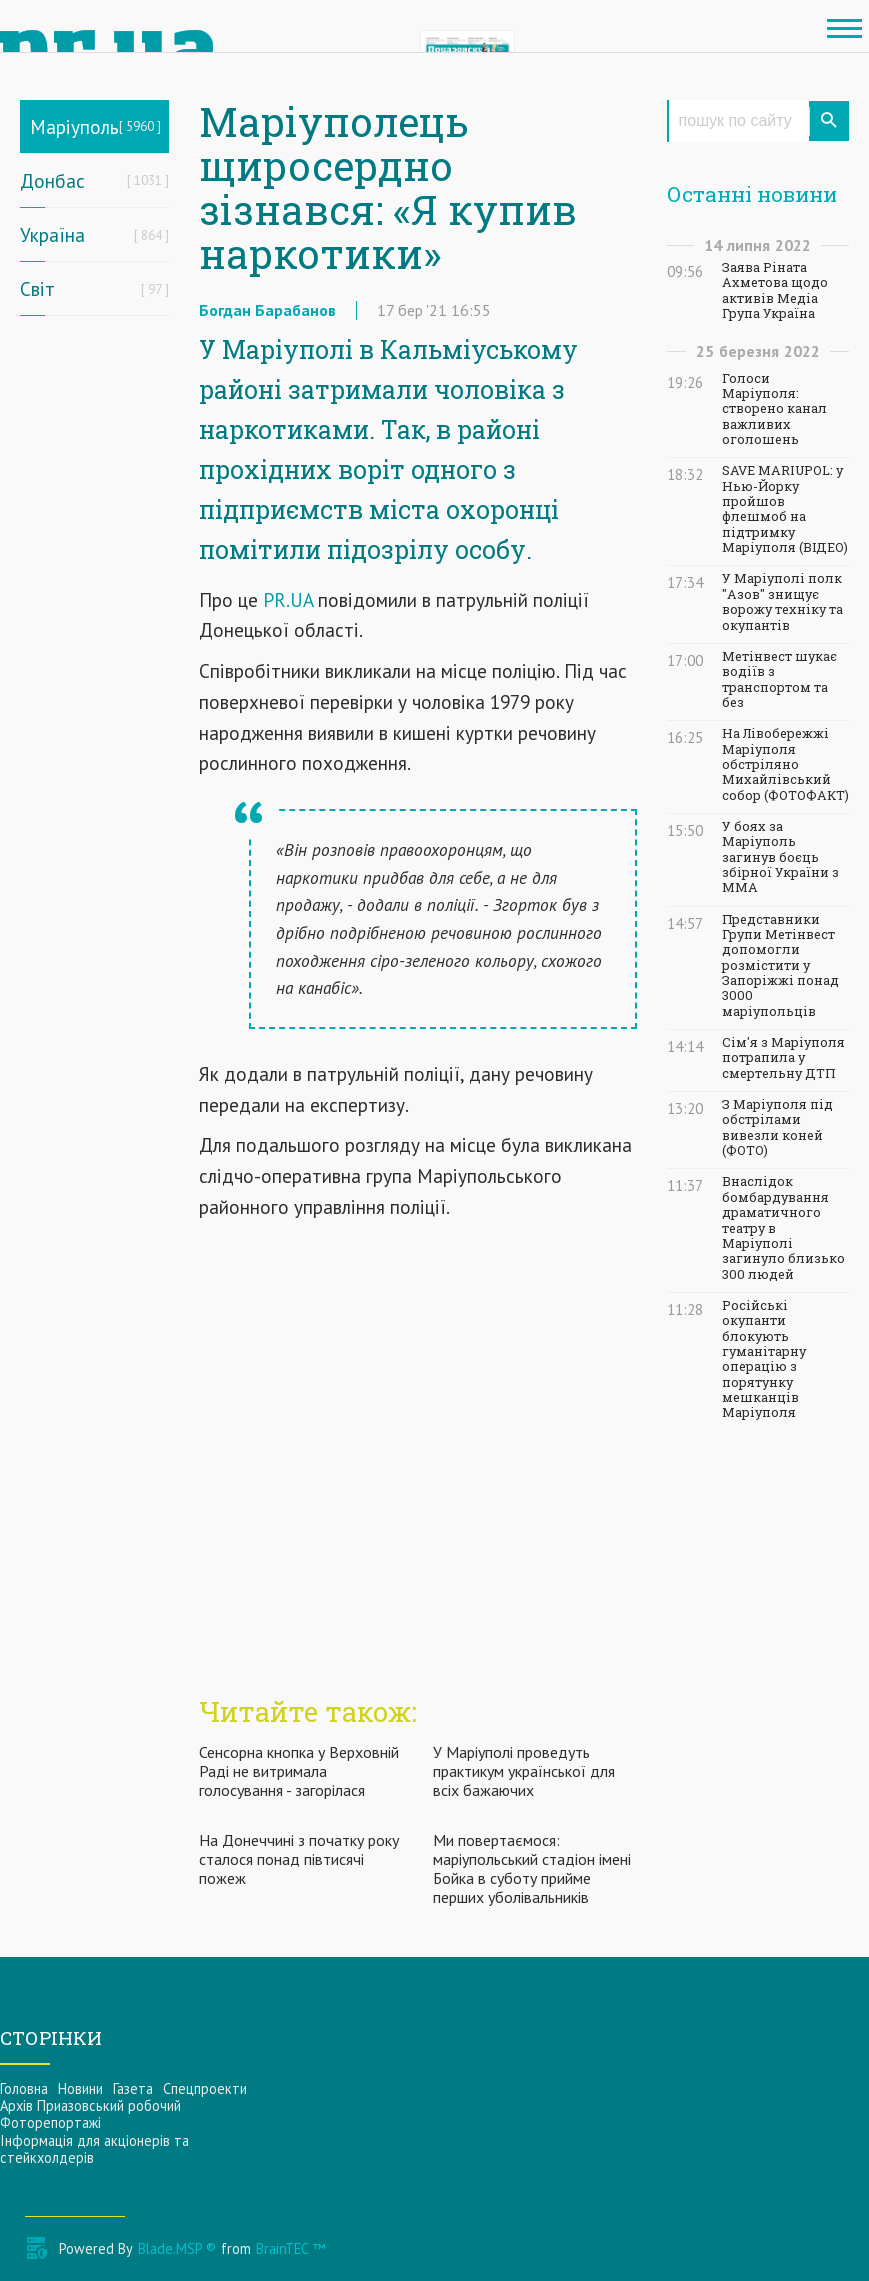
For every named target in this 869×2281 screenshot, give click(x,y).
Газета (133, 2088)
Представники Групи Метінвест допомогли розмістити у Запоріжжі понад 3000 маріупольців (780, 965)
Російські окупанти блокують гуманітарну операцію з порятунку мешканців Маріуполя (764, 1359)
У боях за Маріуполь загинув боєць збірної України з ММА (780, 857)
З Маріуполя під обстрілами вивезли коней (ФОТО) (777, 1127)
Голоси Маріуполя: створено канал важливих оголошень (774, 409)
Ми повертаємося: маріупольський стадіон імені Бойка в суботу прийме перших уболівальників (532, 1869)
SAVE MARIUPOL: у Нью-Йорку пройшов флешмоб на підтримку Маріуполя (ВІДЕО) (785, 509)
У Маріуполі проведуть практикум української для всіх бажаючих (524, 1771)
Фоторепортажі (50, 2122)
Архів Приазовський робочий (90, 2105)
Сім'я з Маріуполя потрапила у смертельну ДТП (783, 1058)
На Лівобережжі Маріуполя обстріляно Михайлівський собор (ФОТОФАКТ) (785, 764)
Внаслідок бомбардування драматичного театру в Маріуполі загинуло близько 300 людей (783, 1227)
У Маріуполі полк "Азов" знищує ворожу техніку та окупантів (782, 601)
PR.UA (288, 599)
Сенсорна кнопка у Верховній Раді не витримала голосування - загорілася (299, 1771)
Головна (24, 2088)
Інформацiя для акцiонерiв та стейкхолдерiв (94, 2149)
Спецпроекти (205, 2088)
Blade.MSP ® (177, 2248)
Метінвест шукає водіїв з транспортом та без (779, 679)
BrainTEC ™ (290, 2248)
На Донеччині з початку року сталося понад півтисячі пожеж (299, 1859)
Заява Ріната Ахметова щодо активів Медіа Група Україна (775, 290)
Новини (80, 2088)
